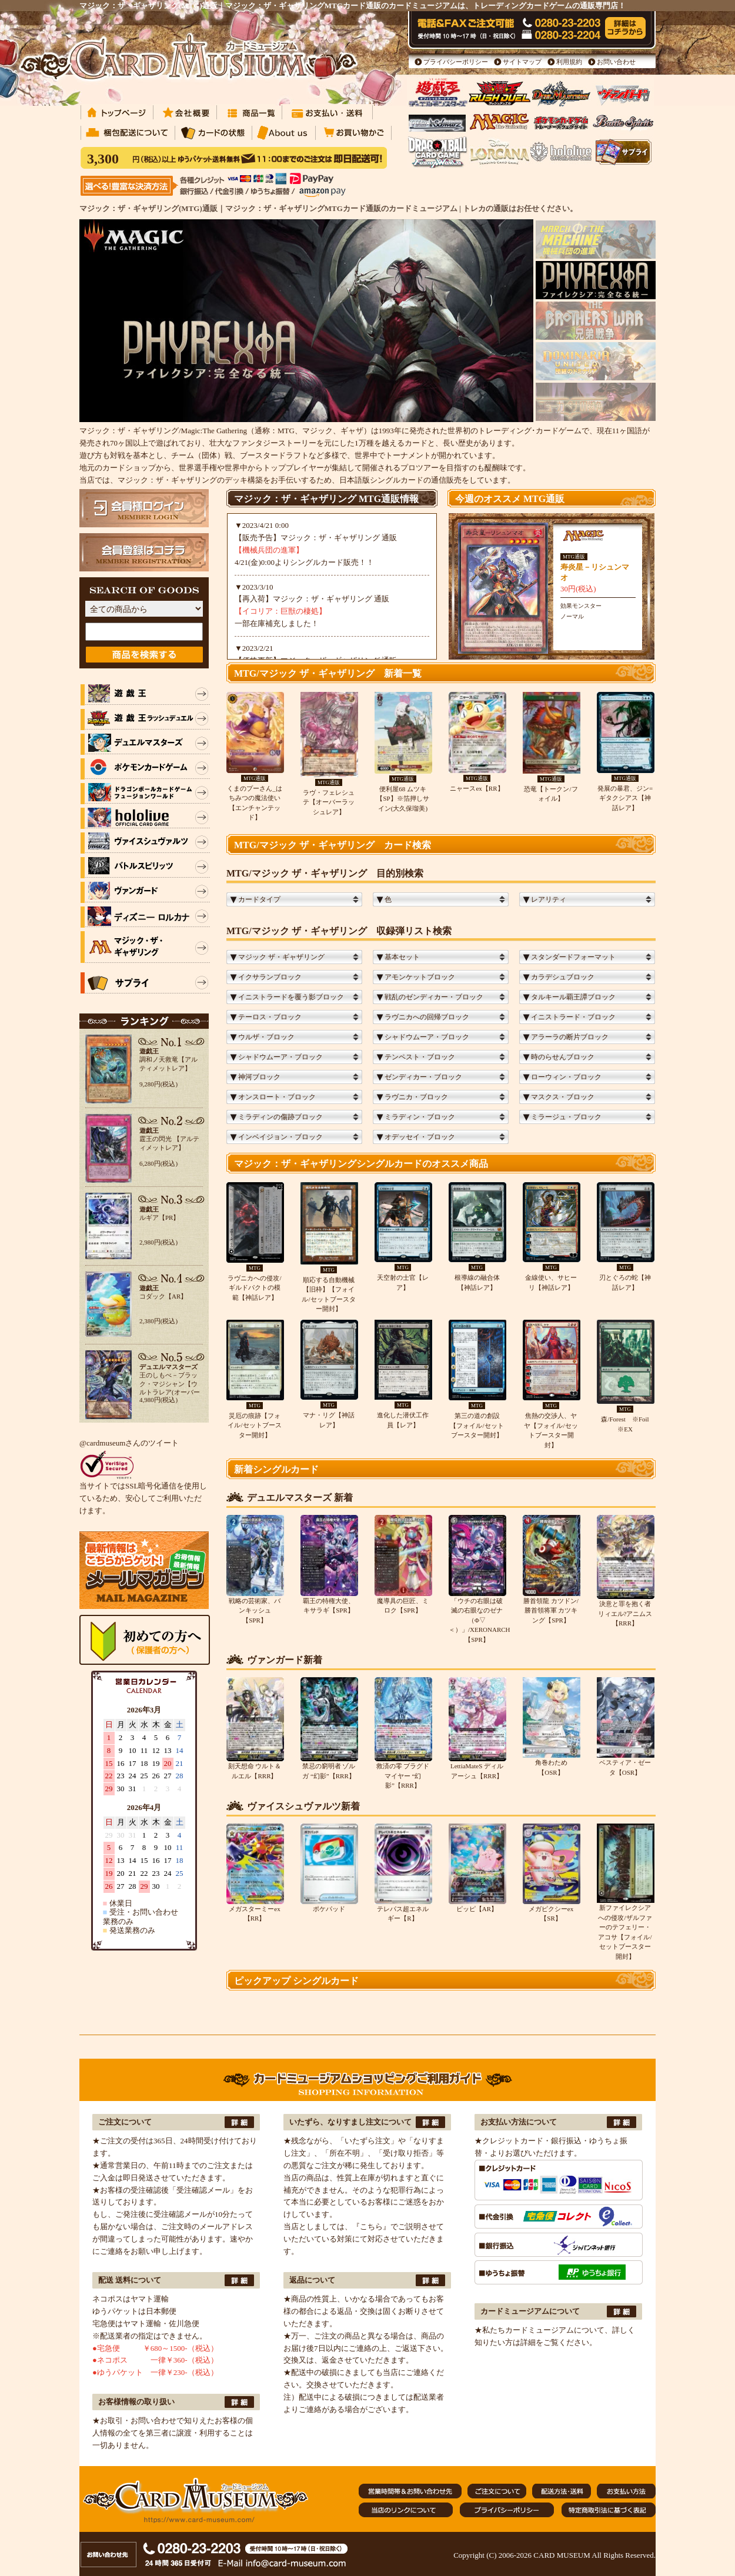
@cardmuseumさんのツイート (129, 1442)
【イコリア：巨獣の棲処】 (280, 611)
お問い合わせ (616, 61)
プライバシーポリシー (455, 61)
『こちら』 (371, 2226)
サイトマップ (522, 61)
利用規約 (569, 61)
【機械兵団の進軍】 (269, 550)
